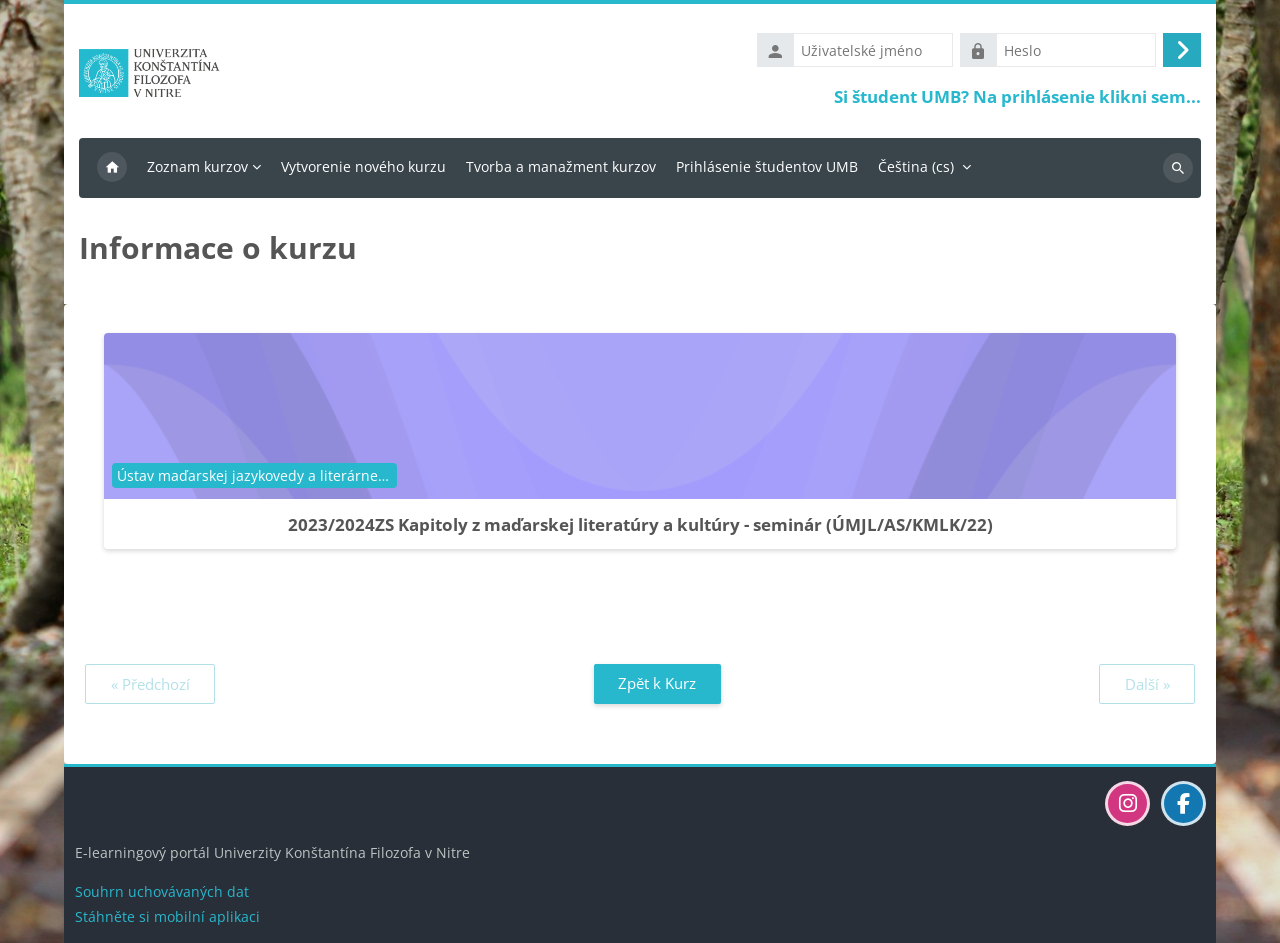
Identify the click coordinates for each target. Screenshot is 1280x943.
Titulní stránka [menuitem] (112, 168)
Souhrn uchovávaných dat (162, 891)
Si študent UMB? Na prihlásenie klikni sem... (1017, 96)
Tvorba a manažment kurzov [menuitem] (561, 166)
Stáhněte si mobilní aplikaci (167, 916)
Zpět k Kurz (657, 683)
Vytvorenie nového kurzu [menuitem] (363, 166)
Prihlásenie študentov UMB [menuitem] (767, 166)
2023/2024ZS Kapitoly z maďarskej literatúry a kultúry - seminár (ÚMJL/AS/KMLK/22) (640, 524)
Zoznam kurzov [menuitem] (197, 166)
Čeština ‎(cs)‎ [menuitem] (916, 166)
